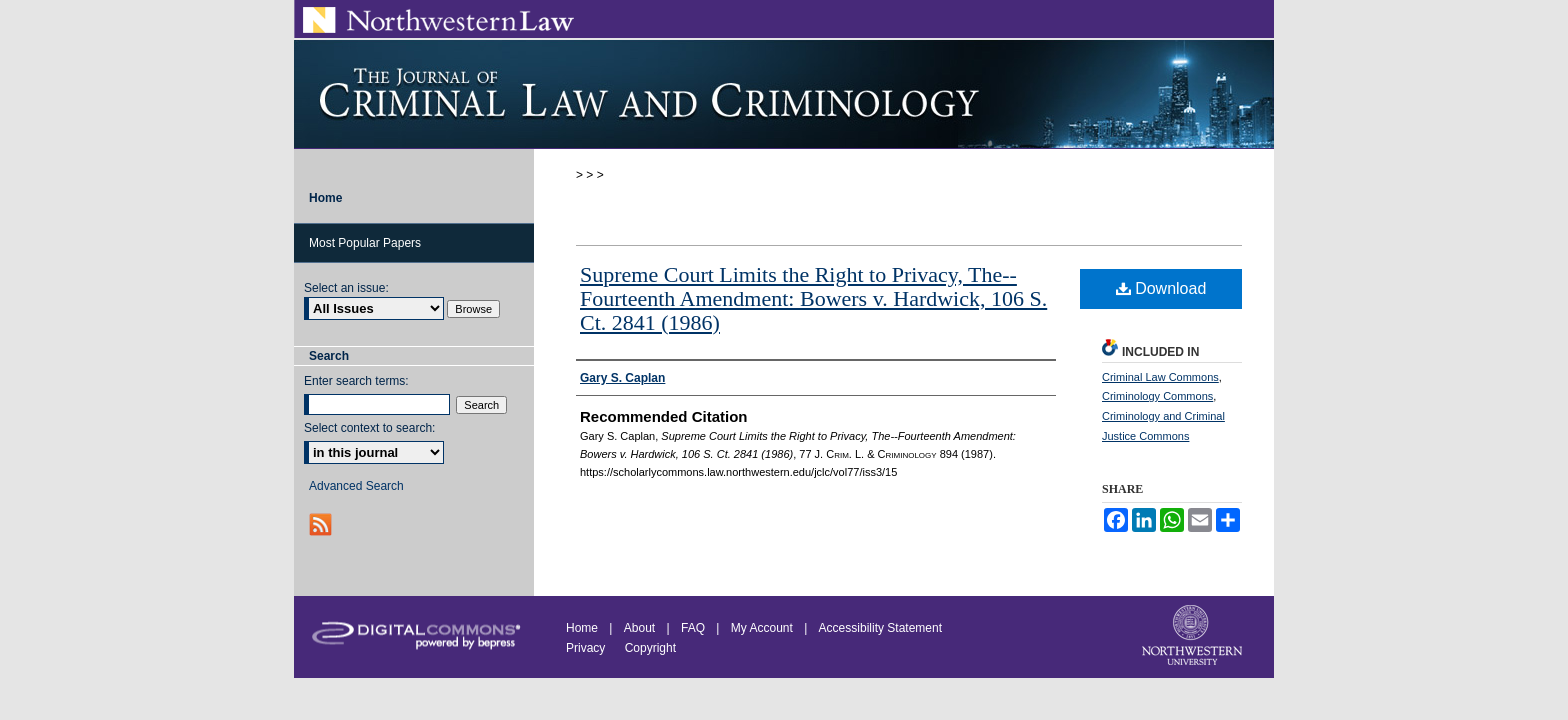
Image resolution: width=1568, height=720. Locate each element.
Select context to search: (369, 428)
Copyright (650, 648)
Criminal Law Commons (1160, 377)
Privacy (587, 648)
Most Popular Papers (365, 243)
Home (582, 628)
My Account (762, 628)
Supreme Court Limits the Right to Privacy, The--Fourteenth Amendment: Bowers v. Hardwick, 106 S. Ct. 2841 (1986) (813, 298)
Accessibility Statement (880, 628)
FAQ (693, 628)
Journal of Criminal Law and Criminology (784, 94)
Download (1161, 288)
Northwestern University (1194, 637)
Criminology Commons (1157, 396)
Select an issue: (346, 288)
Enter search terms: (356, 381)
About (639, 628)
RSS (322, 524)
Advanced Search (356, 486)
